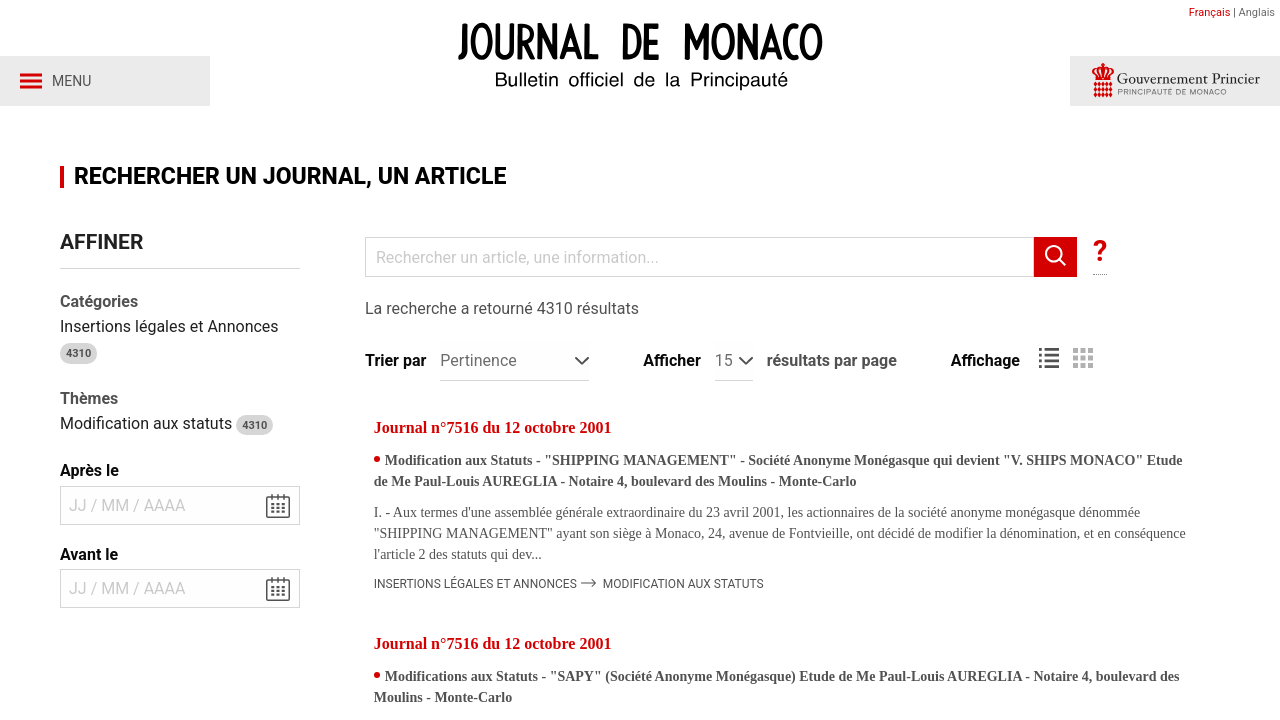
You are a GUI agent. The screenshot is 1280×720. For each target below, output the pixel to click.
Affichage (985, 360)
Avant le (89, 554)
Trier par (395, 360)
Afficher (671, 360)
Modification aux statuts (166, 423)
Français (1210, 12)
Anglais (1257, 12)
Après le (89, 470)
